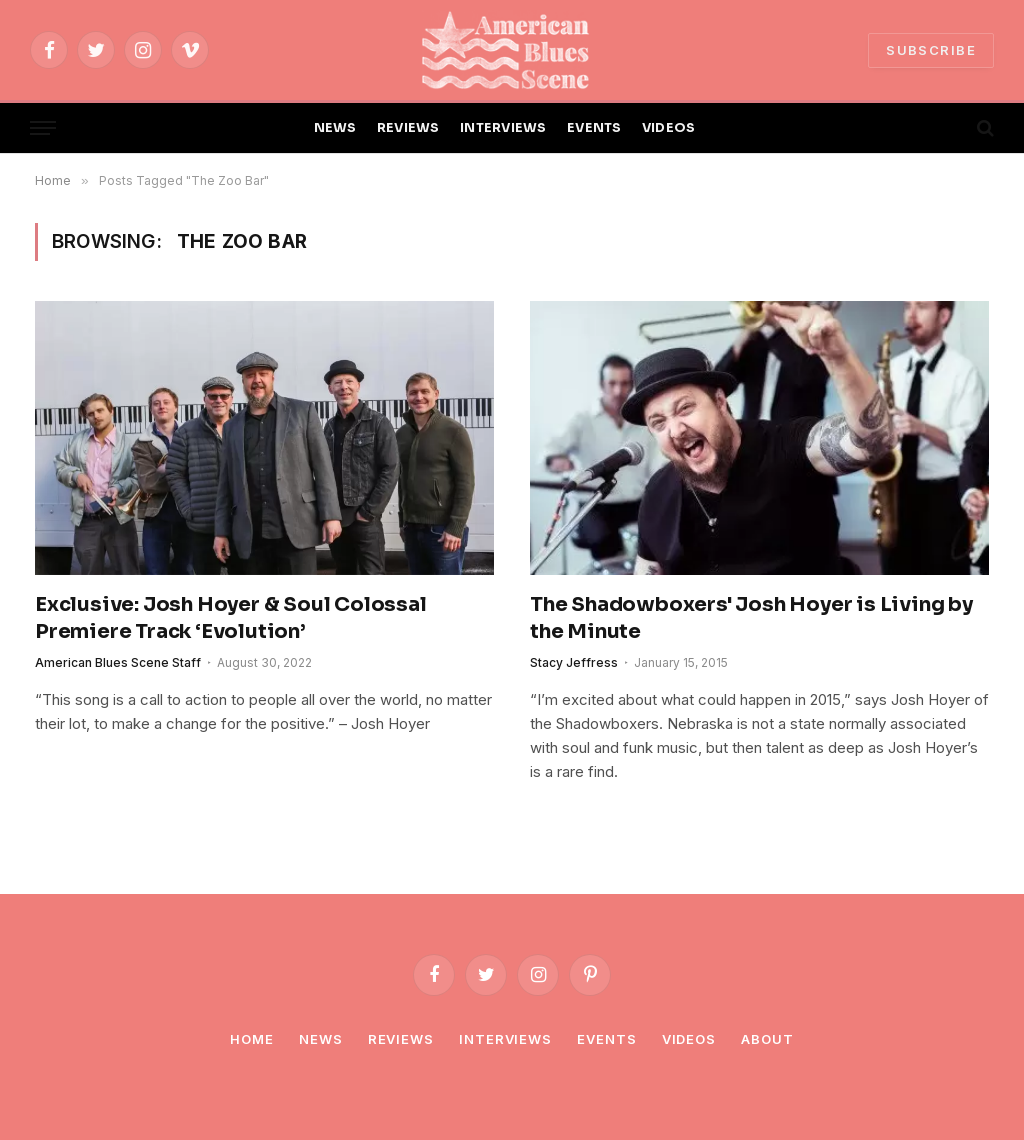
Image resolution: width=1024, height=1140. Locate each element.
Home (252, 1039)
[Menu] (43, 128)
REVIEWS (408, 128)
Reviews (401, 1039)
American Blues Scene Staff (118, 662)
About (767, 1039)
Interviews (505, 1039)
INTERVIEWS (503, 128)
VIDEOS (669, 128)
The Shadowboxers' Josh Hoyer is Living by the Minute (751, 618)
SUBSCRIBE (931, 50)
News (321, 1039)
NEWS (335, 128)
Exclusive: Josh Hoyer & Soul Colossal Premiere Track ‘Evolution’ (231, 618)
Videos (689, 1039)
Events (606, 1039)
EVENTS (594, 128)
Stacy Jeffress (574, 662)
